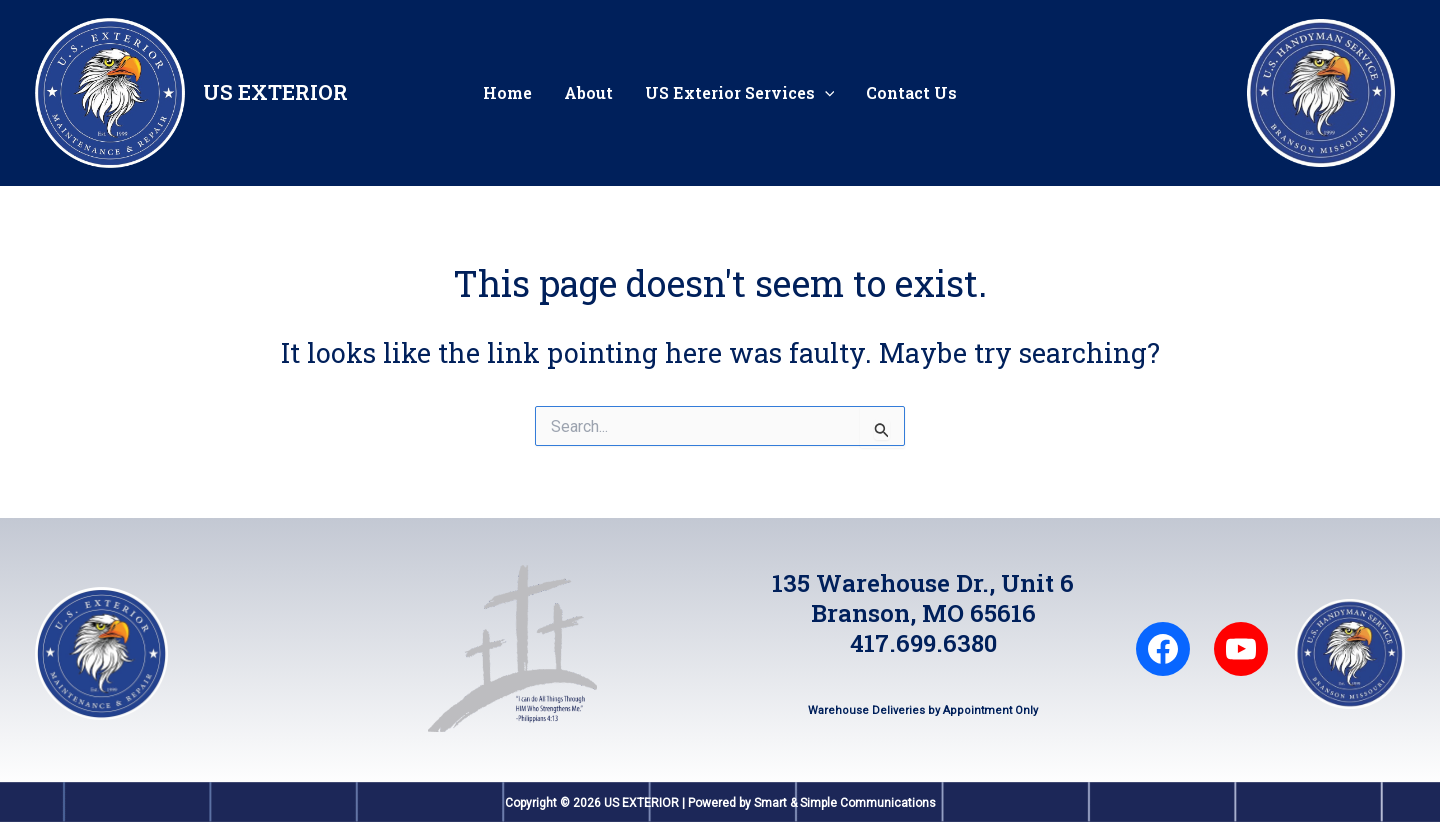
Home (507, 92)
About (588, 92)
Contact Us (911, 92)
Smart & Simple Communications (845, 803)
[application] (825, 93)
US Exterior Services (740, 93)
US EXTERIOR (275, 92)
